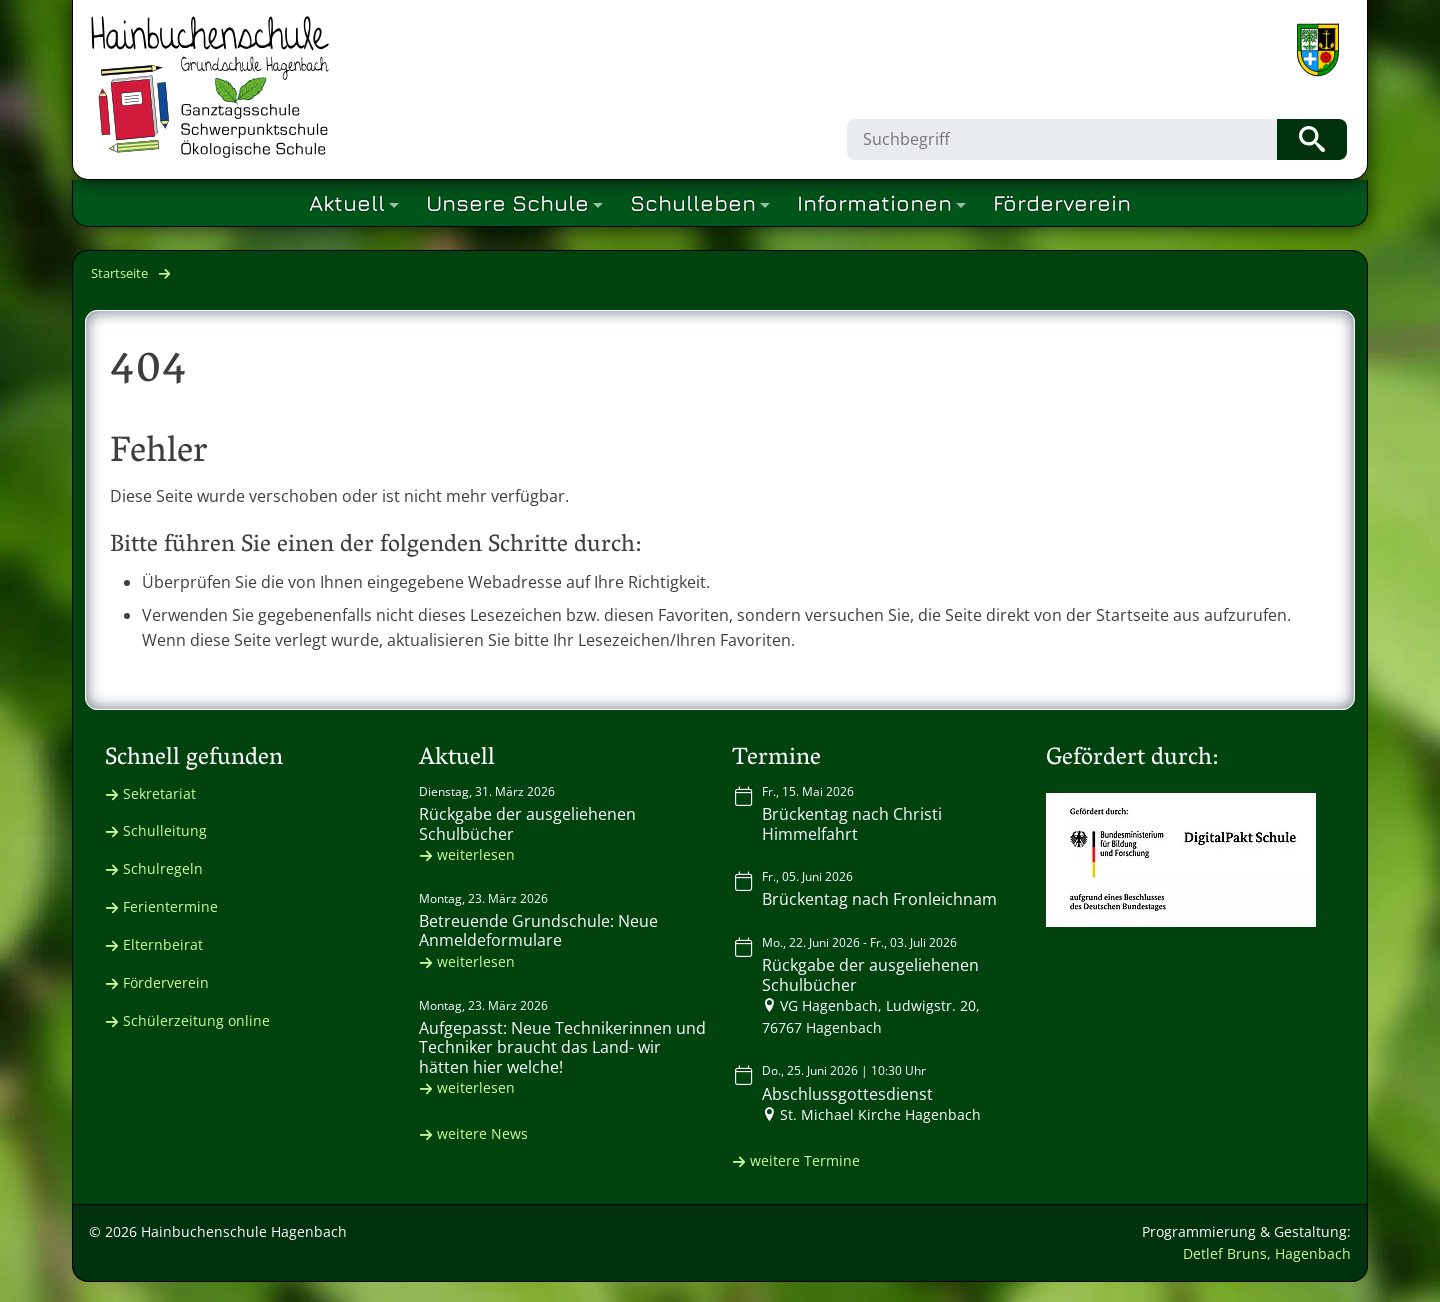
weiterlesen (476, 854)
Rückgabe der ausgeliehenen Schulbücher (527, 823)
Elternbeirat (163, 944)
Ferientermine (170, 906)
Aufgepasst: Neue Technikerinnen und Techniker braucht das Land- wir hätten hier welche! (562, 1047)
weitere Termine (805, 1160)
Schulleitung (165, 830)
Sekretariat (159, 793)
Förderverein (166, 982)
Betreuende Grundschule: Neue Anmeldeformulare (538, 930)
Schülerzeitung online (196, 1020)
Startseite (119, 273)
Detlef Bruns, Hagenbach (1267, 1253)
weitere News (482, 1133)
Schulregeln (163, 868)
